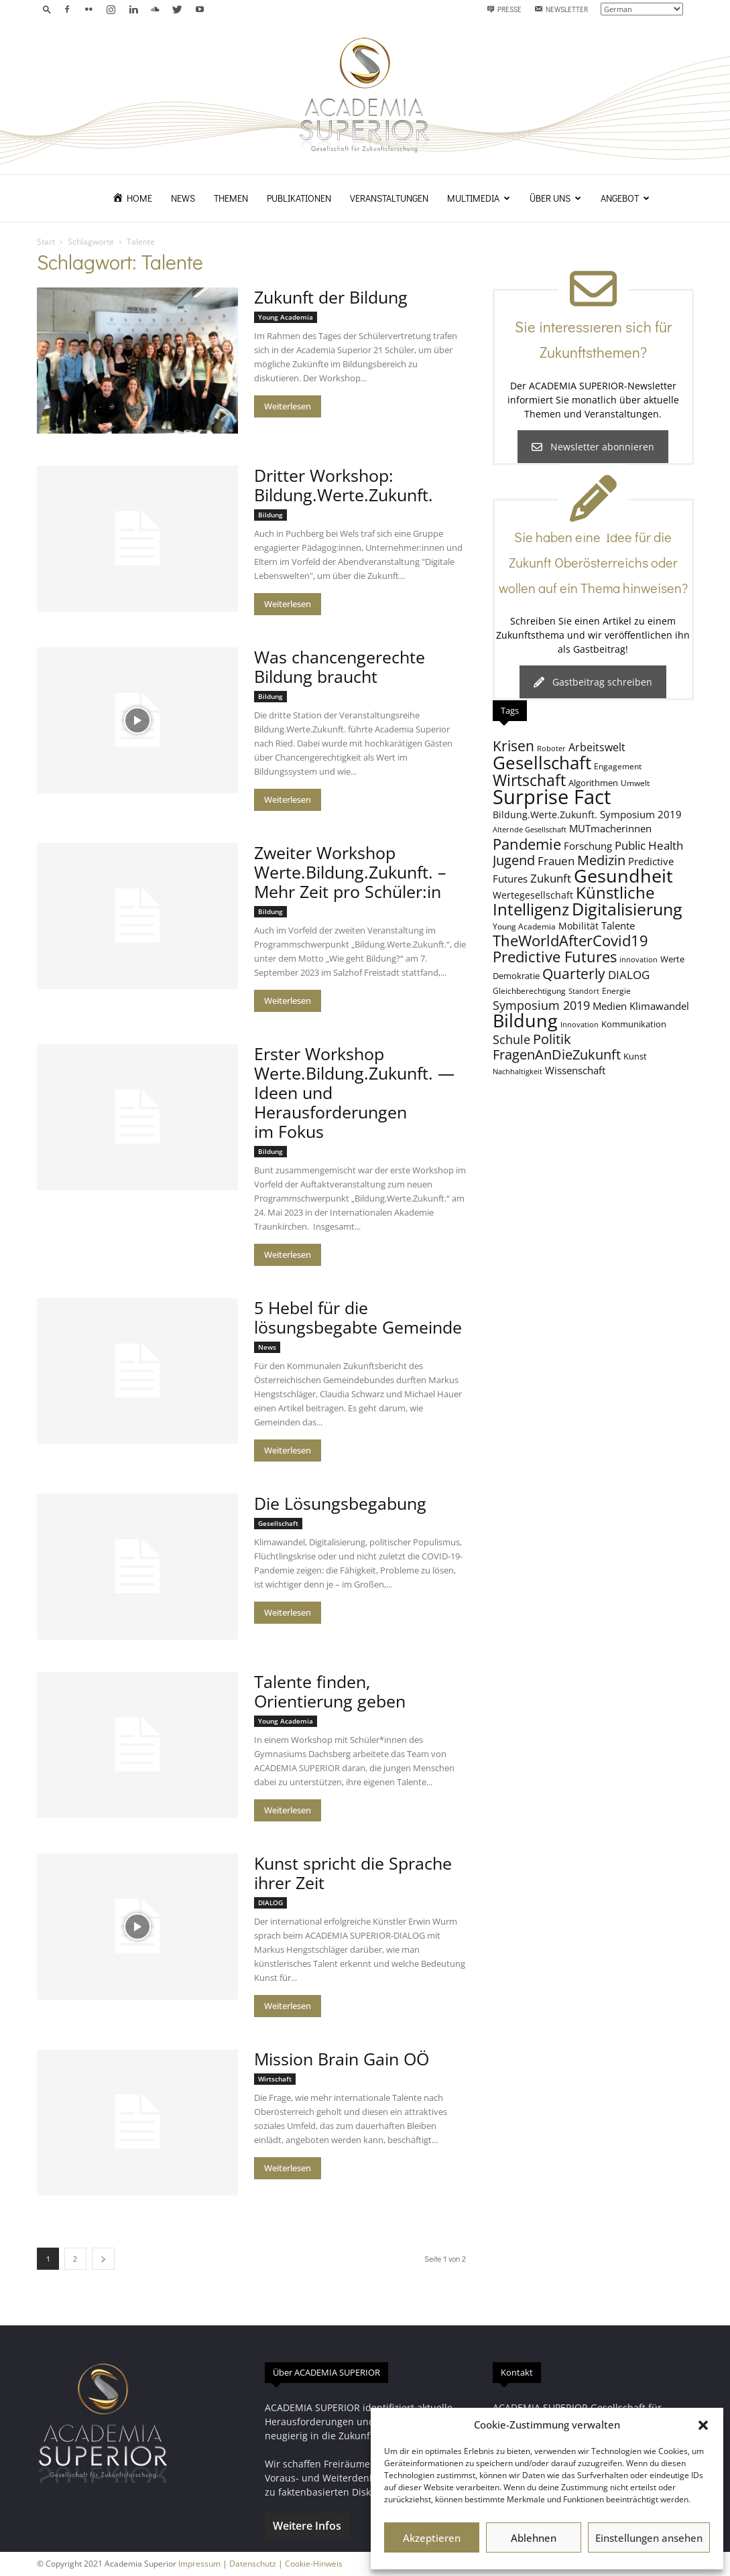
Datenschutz (252, 2563)
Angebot (625, 198)
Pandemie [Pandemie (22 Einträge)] (527, 844)
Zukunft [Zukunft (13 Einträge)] (550, 878)
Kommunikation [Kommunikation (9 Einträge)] (633, 1024)
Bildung (270, 514)
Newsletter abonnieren (593, 446)
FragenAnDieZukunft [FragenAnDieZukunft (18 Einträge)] (557, 1054)
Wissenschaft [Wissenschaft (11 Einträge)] (575, 1070)
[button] (703, 2425)
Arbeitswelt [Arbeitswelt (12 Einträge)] (596, 747)
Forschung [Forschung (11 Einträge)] (588, 845)
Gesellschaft (278, 1523)
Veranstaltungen (389, 198)
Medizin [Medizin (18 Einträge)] (601, 860)
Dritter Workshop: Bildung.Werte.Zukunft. (343, 485)
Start (46, 241)
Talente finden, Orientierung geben (330, 1691)
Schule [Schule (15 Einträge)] (511, 1039)
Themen (231, 198)
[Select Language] (642, 9)
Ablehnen (533, 2538)
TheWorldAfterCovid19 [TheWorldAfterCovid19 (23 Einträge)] (570, 940)
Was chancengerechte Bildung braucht (339, 666)
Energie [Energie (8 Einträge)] (616, 990)
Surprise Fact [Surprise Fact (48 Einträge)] (552, 796)
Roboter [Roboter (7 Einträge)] (551, 748)
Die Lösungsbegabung (340, 1503)
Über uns (555, 198)
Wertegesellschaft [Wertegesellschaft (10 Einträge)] (533, 895)
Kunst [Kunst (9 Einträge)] (635, 1056)
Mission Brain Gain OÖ (341, 2058)
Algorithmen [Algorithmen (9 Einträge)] (593, 783)
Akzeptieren (432, 2538)
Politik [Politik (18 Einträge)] (552, 1039)
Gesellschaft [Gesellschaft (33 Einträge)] (542, 762)
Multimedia (478, 198)
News (183, 198)
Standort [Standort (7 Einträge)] (583, 991)
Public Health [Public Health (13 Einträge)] (649, 845)
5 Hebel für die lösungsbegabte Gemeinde (358, 1317)
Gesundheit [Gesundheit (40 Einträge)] (623, 875)
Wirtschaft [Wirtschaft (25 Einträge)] (529, 780)
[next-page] (103, 2259)
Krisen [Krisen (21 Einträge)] (513, 745)
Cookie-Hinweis (314, 2563)
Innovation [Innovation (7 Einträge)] (579, 1024)
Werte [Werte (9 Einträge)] (672, 959)
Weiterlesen (287, 406)
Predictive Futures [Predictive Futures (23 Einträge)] (555, 956)
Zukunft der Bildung (331, 296)
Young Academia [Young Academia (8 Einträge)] (524, 926)
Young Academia (285, 317)
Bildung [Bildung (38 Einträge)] (525, 1020)
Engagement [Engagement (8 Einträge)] (618, 766)
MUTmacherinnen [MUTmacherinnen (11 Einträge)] (610, 828)
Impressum (199, 2563)
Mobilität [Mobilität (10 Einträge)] (578, 925)
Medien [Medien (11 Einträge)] (610, 1006)
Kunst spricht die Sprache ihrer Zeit (353, 1873)
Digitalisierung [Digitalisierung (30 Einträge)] (627, 909)
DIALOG (270, 1902)
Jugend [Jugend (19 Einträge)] (514, 860)
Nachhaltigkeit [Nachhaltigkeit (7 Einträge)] (517, 1071)
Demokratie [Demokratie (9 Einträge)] (516, 976)
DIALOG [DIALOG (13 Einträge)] (629, 974)
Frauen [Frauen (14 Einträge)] (556, 860)
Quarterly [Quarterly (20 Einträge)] (573, 973)
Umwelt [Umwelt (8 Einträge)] (635, 782)
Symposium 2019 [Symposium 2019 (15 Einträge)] (541, 1005)
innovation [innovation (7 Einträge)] (638, 959)
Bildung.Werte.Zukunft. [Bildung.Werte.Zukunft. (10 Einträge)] (545, 814)
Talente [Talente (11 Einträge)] (618, 925)
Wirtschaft (275, 2078)
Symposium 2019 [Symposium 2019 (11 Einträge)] (641, 814)
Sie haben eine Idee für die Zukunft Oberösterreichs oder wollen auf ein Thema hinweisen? (593, 562)
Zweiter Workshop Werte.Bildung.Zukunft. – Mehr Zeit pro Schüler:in (350, 872)
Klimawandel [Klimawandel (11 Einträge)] (659, 1006)
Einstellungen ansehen (649, 2538)
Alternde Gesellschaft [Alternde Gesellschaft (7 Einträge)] (529, 829)
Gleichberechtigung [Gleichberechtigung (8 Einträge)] (529, 990)
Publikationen (299, 198)
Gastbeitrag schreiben (593, 681)
